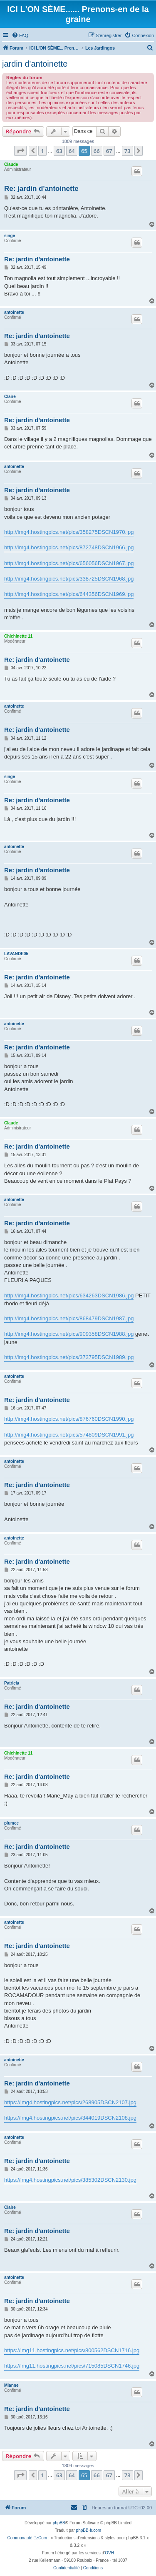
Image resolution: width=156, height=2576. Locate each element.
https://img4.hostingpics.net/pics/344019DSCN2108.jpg (70, 2118)
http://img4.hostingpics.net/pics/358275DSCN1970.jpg (69, 532)
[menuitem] (20, 35)
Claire (10, 396)
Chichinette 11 (18, 636)
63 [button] (59, 151)
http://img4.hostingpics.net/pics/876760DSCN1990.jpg (69, 1419)
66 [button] (97, 151)
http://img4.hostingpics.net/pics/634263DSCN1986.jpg (69, 1295)
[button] (20, 151)
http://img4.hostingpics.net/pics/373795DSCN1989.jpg (69, 1357)
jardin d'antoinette (34, 63)
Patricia (11, 1683)
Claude (11, 164)
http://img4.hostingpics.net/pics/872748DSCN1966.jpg (69, 547)
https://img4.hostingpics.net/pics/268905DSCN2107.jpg (70, 2102)
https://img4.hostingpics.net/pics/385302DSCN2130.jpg (70, 2180)
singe (9, 235)
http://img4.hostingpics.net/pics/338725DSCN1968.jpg (69, 579)
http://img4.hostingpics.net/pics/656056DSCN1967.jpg (69, 563)
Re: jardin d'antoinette (41, 189)
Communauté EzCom (27, 2538)
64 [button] (72, 151)
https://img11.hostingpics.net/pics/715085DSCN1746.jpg (71, 2366)
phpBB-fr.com (89, 2530)
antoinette (14, 312)
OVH (109, 2553)
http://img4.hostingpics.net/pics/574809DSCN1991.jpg (69, 1435)
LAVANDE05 (16, 953)
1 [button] (42, 151)
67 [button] (109, 151)
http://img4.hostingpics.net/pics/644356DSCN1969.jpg (69, 594)
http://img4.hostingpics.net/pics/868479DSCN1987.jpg (69, 1318)
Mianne (11, 2385)
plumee (11, 1823)
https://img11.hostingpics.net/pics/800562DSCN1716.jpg (71, 2350)
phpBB (59, 2523)
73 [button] (127, 151)
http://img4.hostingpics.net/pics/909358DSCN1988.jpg (69, 1334)
